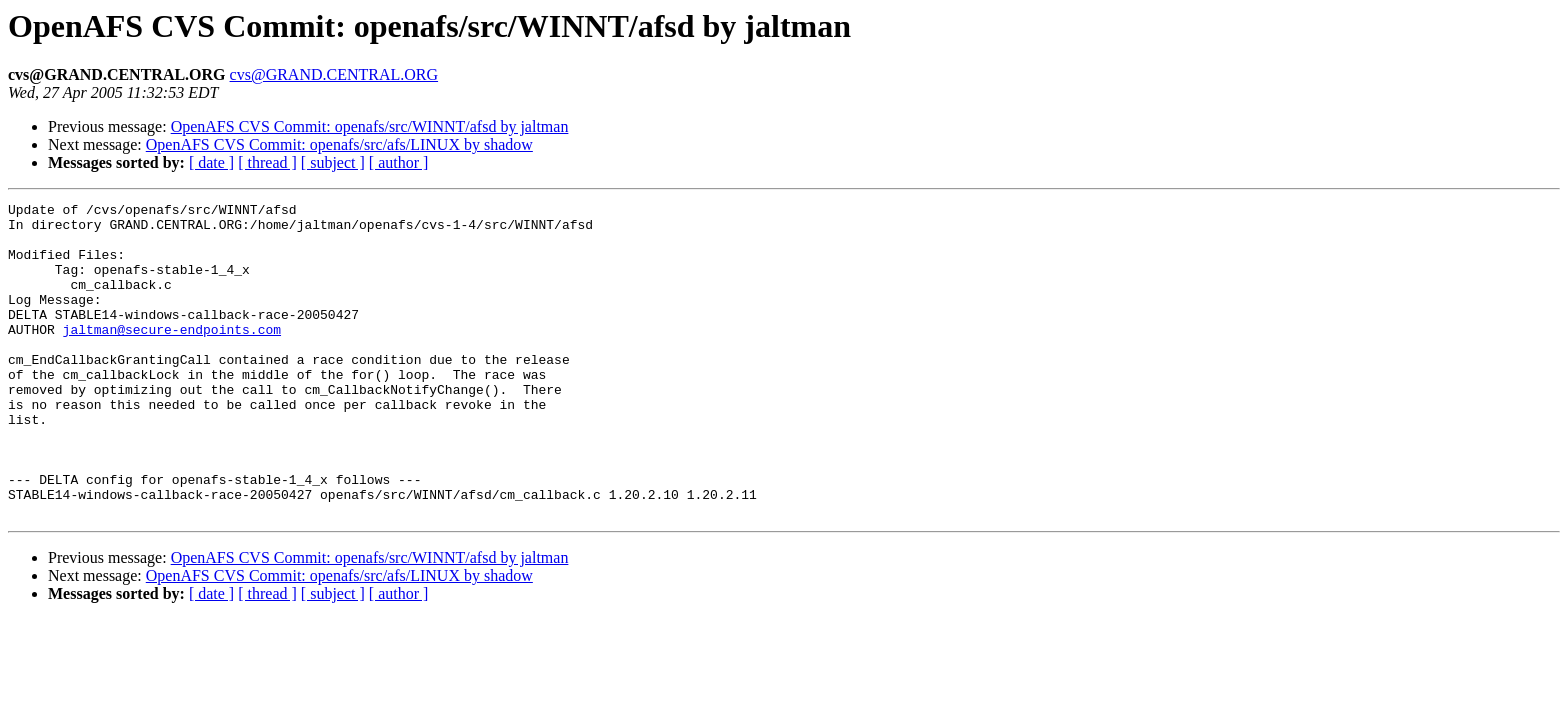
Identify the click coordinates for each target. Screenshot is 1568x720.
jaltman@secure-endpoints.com (172, 356)
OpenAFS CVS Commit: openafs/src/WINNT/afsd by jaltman (370, 126)
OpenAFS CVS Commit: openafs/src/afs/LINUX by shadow (339, 144)
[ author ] (399, 162)
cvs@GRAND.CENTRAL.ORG (334, 74)
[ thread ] (267, 162)
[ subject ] (333, 162)
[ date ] (211, 162)
